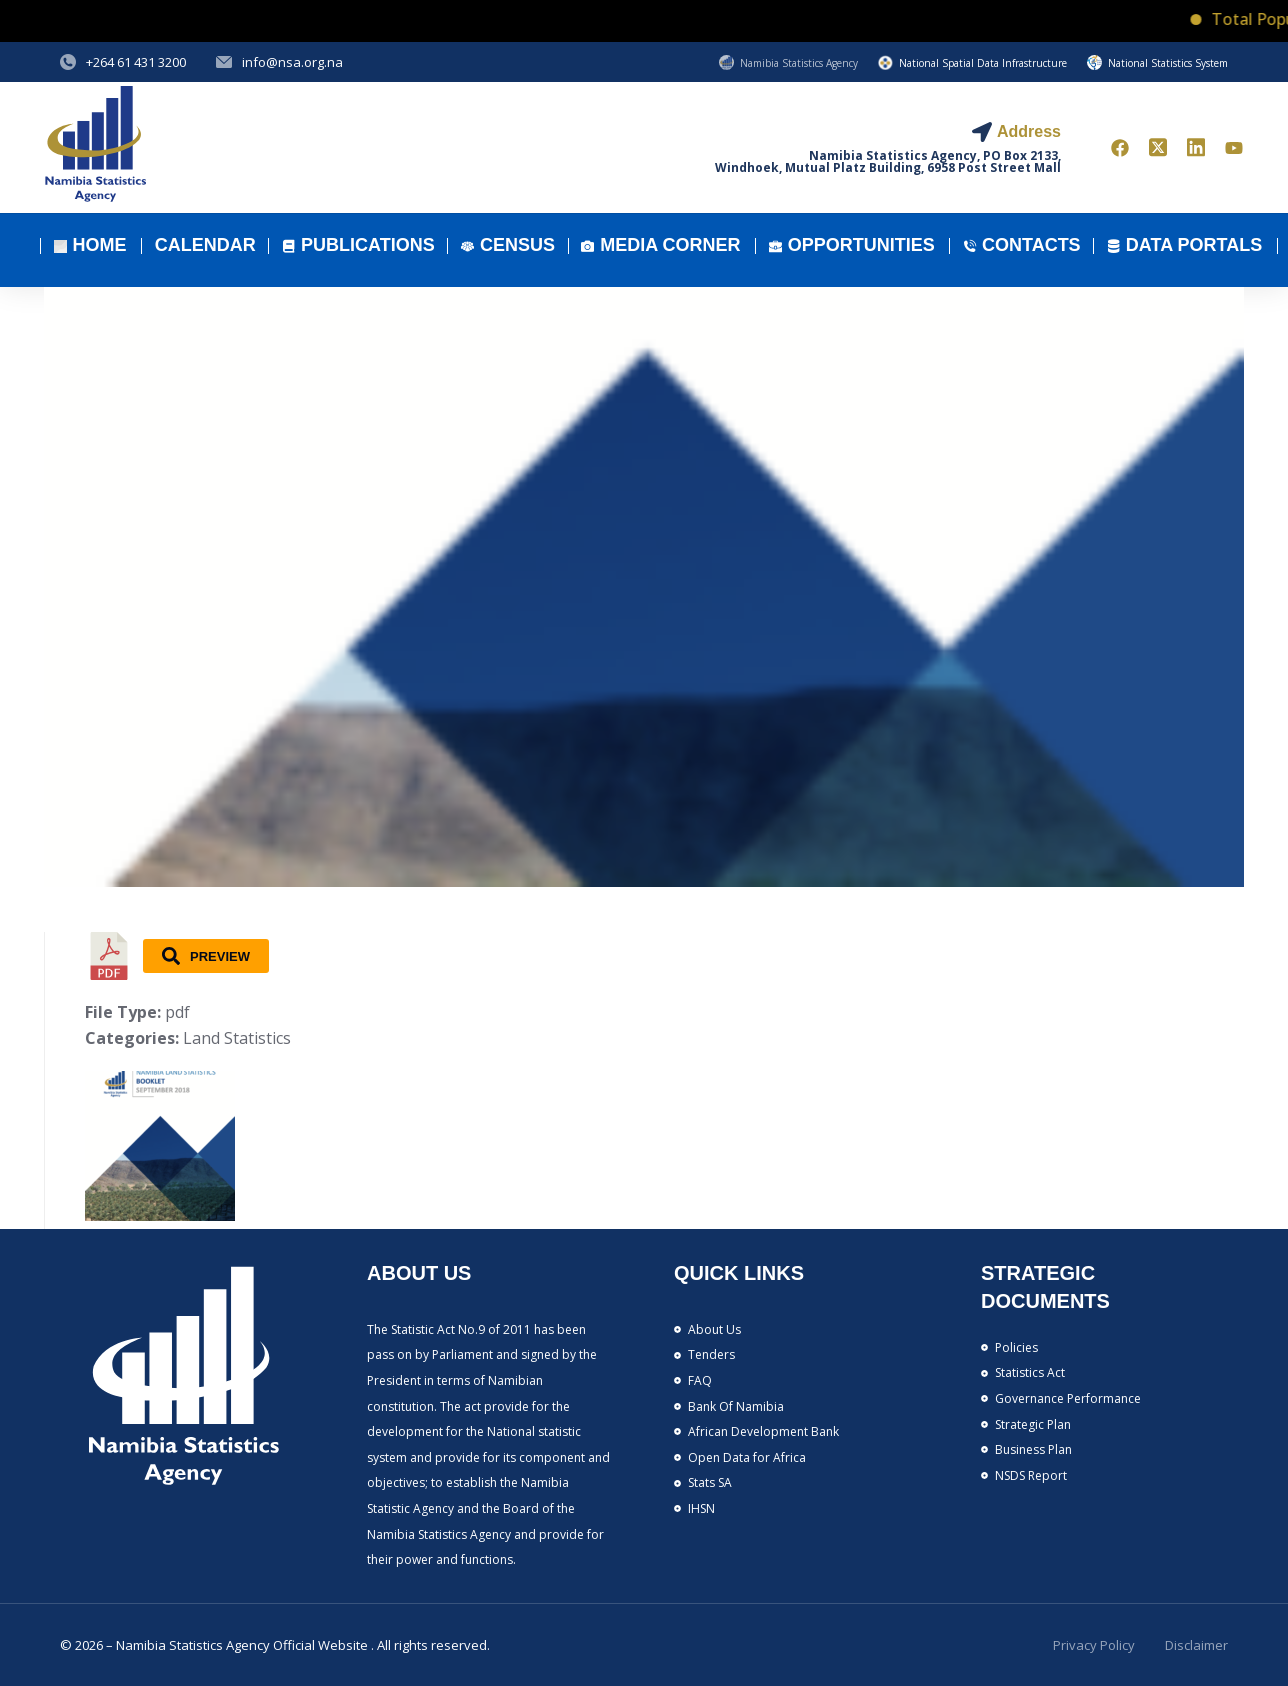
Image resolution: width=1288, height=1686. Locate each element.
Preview (206, 956)
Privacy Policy (1094, 1645)
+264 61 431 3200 (136, 62)
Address (1029, 131)
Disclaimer (1196, 1645)
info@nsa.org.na (292, 62)
